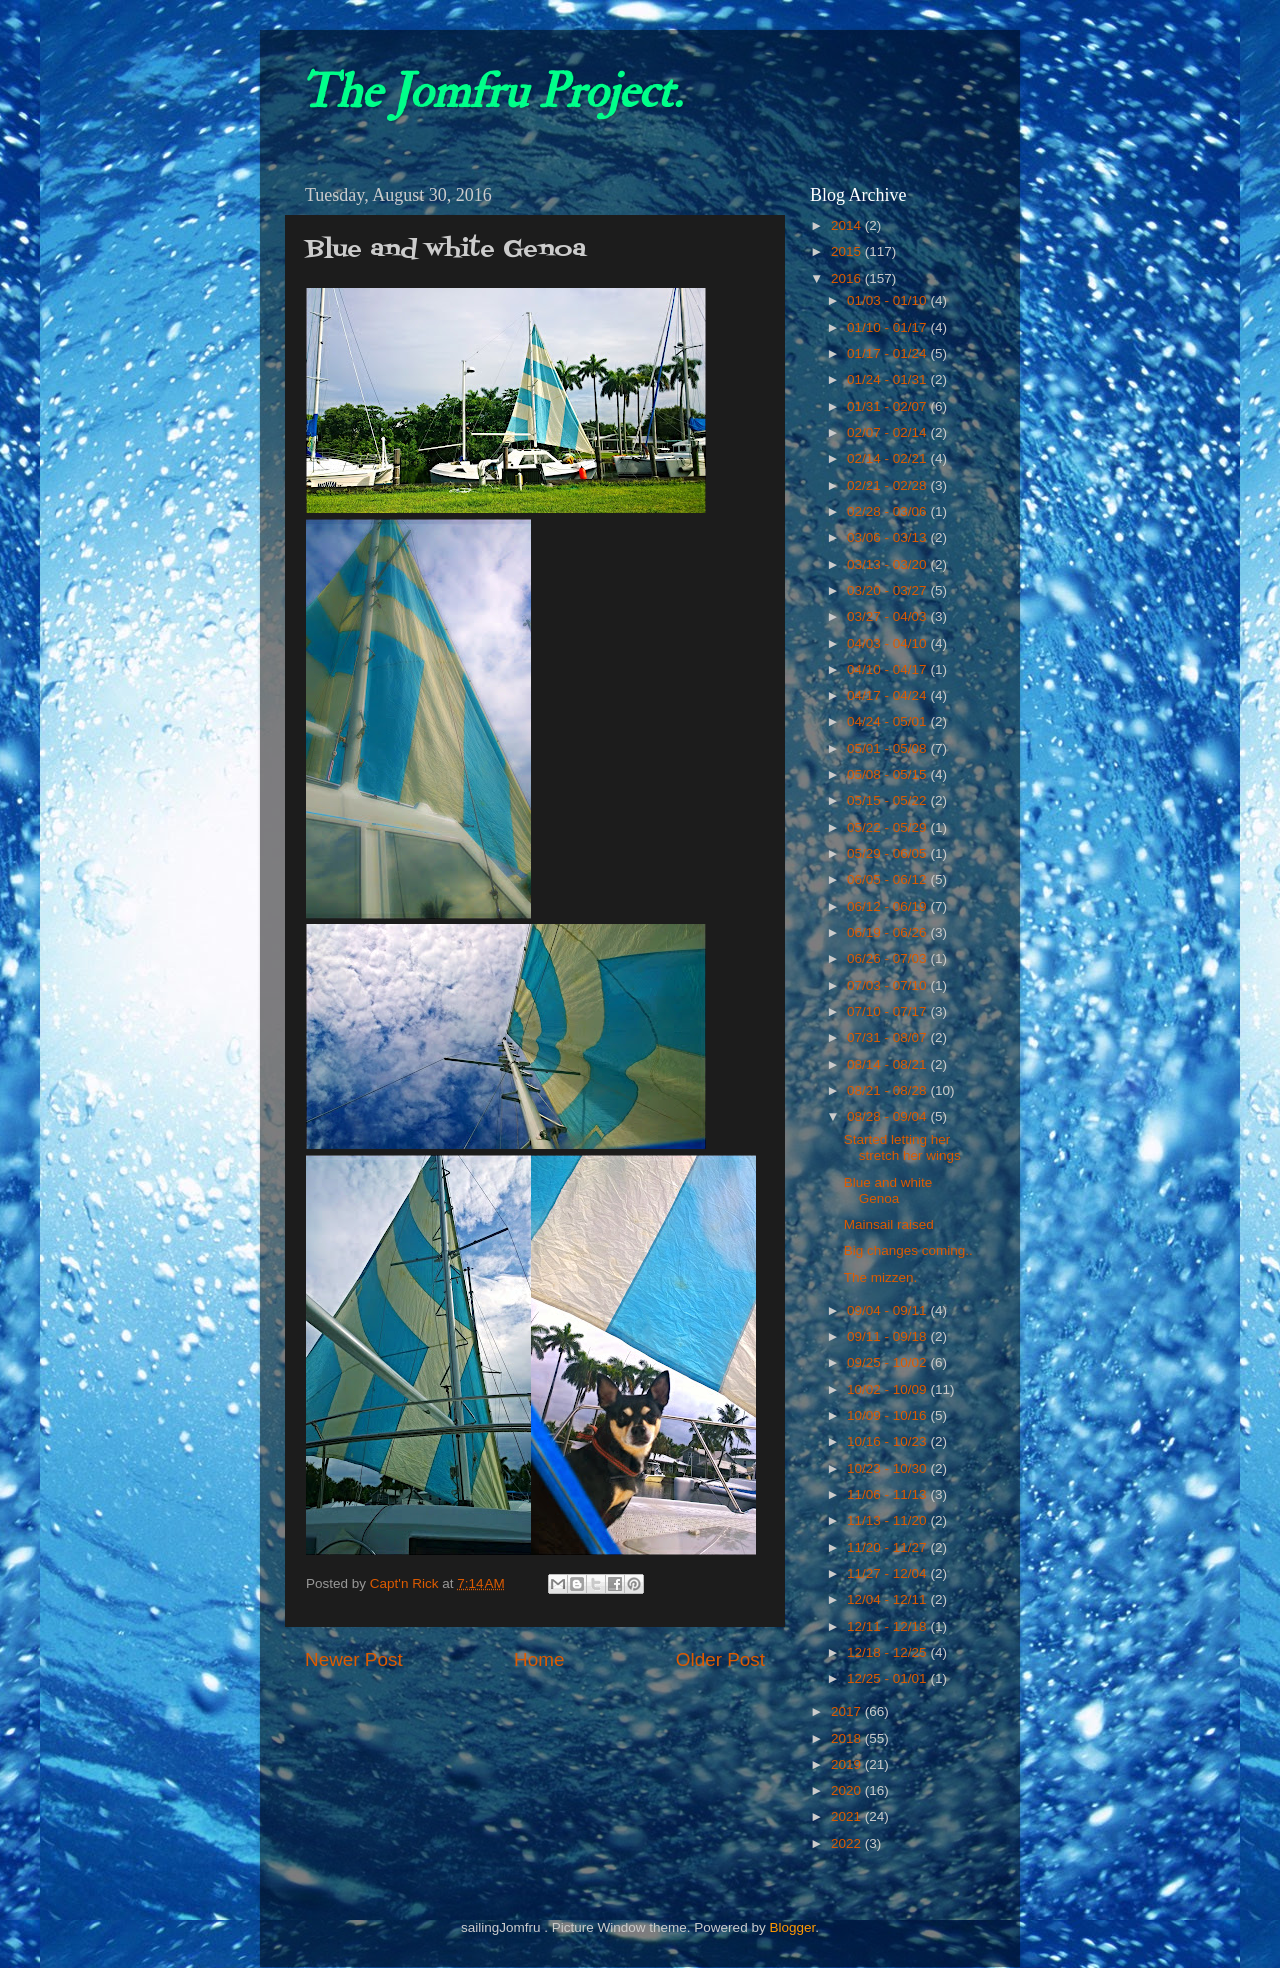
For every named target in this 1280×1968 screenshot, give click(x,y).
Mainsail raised (889, 1224)
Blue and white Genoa (888, 1190)
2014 (848, 225)
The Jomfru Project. (491, 92)
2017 (848, 1711)
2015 (848, 251)
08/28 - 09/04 (888, 1116)
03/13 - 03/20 (888, 564)
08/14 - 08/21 (888, 1064)
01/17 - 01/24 (888, 353)
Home (539, 1659)
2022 (848, 1843)
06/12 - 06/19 (888, 906)
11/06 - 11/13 (888, 1494)
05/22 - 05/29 (888, 827)
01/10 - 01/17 (888, 327)
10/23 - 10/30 (888, 1468)
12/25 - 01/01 (888, 1678)
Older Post (720, 1659)
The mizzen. (881, 1277)
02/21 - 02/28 (888, 485)
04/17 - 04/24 (888, 695)
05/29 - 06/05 (888, 853)
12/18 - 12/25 (888, 1652)
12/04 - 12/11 (888, 1599)
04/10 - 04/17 (888, 669)
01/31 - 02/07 (888, 406)
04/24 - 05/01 (888, 721)
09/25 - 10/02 (888, 1362)
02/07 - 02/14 (888, 432)
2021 (848, 1816)
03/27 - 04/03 (888, 616)
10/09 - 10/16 (888, 1415)
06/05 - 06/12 (888, 879)
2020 (848, 1790)
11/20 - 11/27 (888, 1547)
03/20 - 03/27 (888, 590)
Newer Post (354, 1659)
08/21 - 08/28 (888, 1090)
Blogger (792, 1927)
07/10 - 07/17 (888, 1011)
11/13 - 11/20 (888, 1520)
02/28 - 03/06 (888, 511)
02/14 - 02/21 (888, 458)
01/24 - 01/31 (888, 379)
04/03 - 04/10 (888, 643)
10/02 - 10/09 (888, 1389)
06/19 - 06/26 (888, 932)
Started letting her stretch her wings (902, 1147)
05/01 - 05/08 (888, 748)
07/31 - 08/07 (888, 1037)
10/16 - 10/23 (888, 1441)
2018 (848, 1738)
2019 (848, 1764)
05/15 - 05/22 (888, 800)
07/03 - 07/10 (888, 985)
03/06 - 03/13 (888, 537)
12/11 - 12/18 (888, 1626)
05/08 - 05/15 (888, 774)
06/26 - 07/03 (888, 958)
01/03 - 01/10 (888, 300)
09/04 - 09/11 (888, 1310)
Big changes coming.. (908, 1250)
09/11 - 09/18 (888, 1336)
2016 (848, 278)
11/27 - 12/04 (888, 1573)
